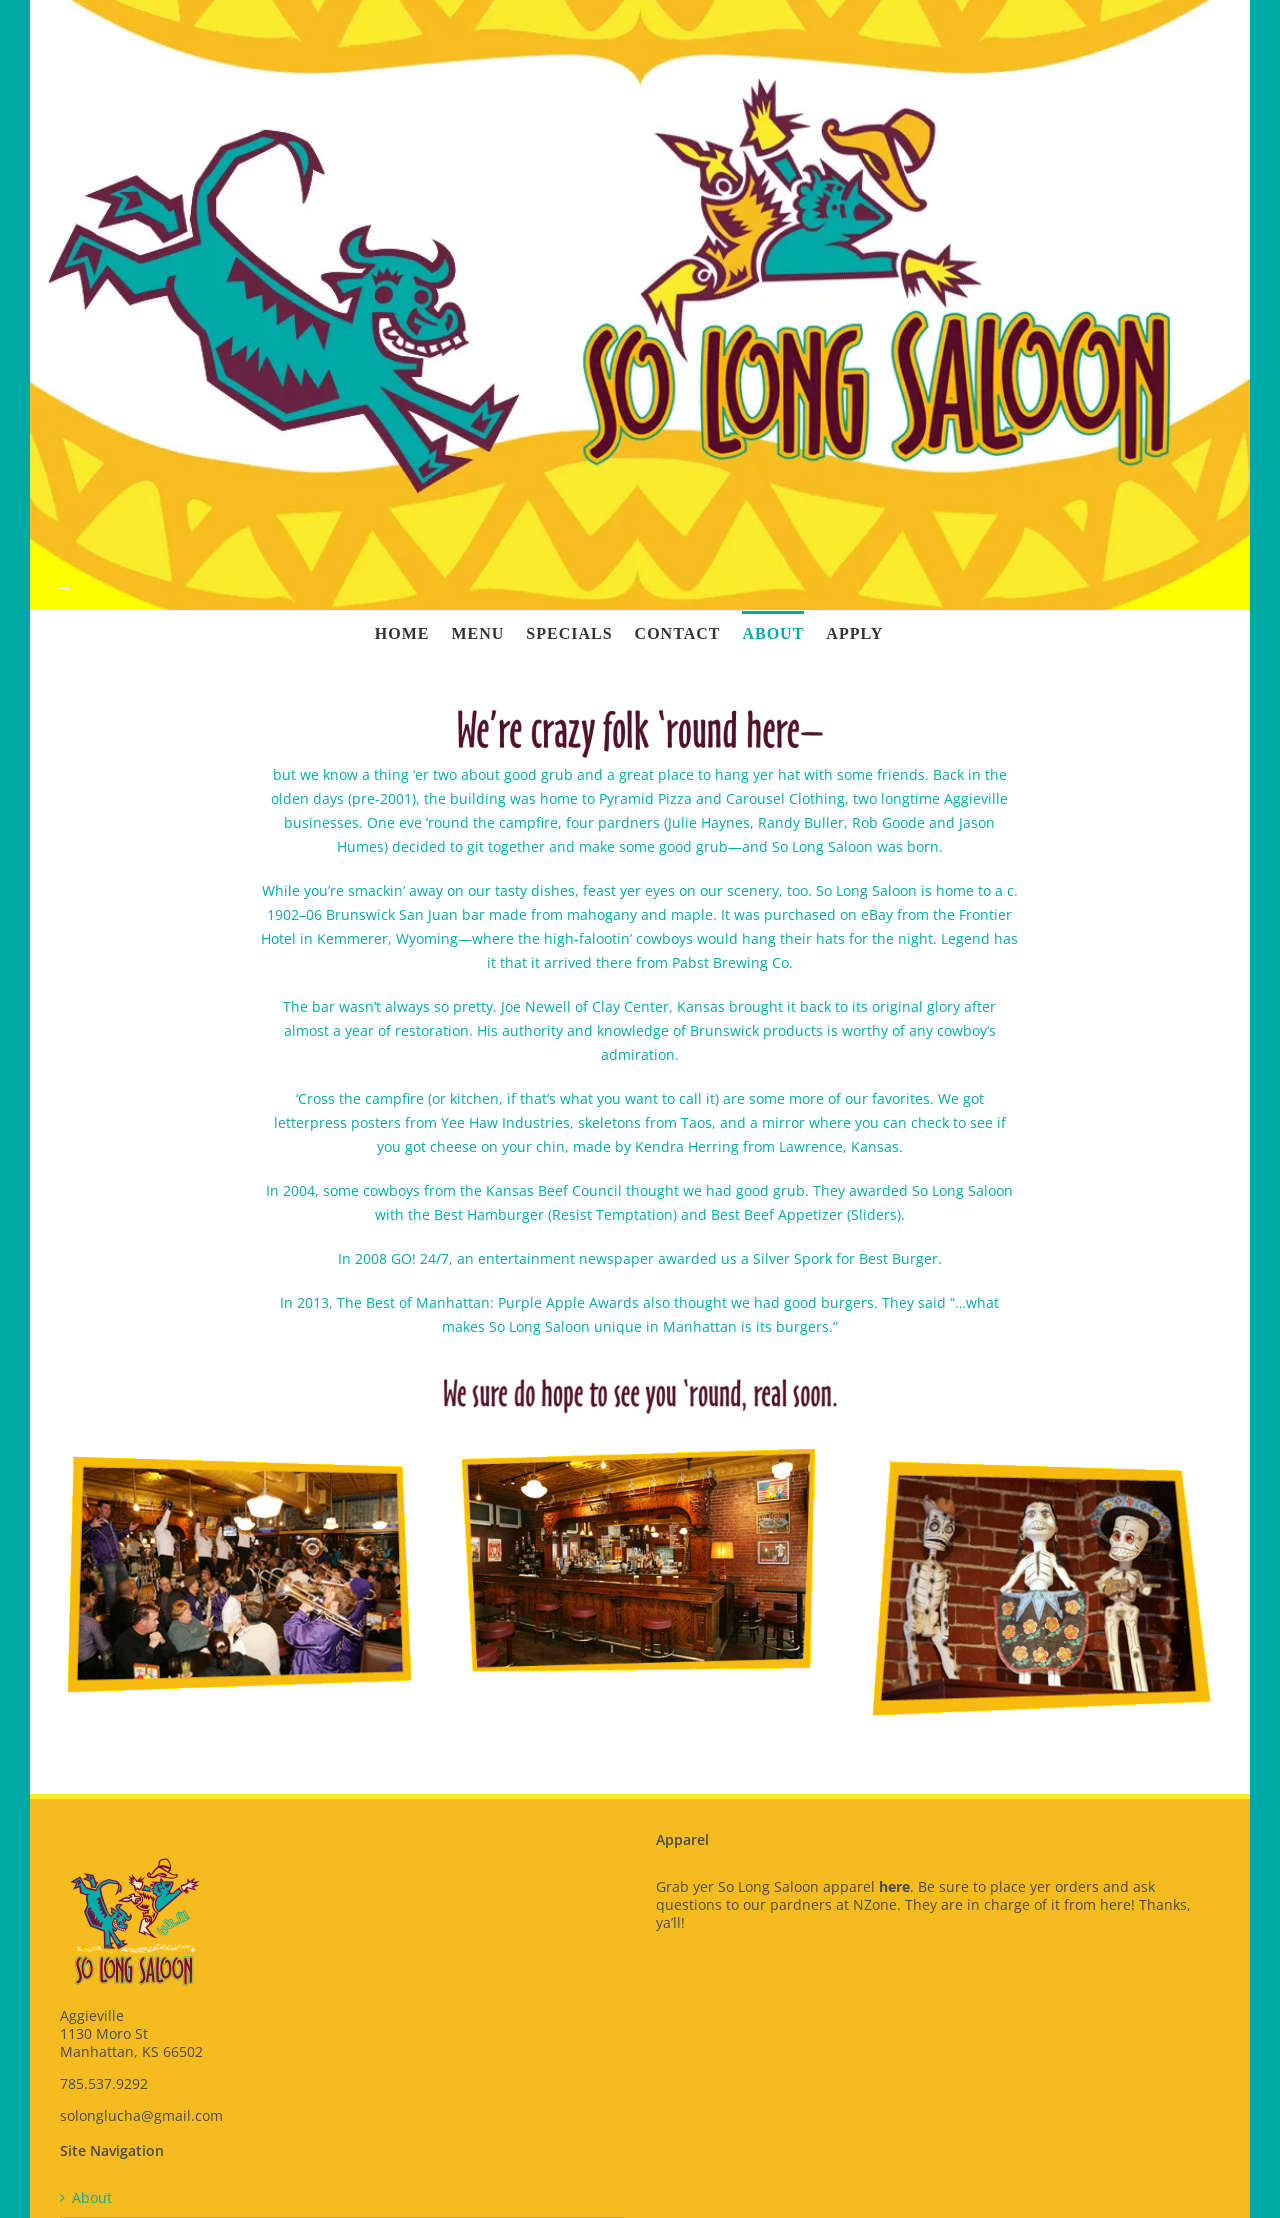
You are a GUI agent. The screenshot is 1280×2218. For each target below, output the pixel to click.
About (92, 2198)
